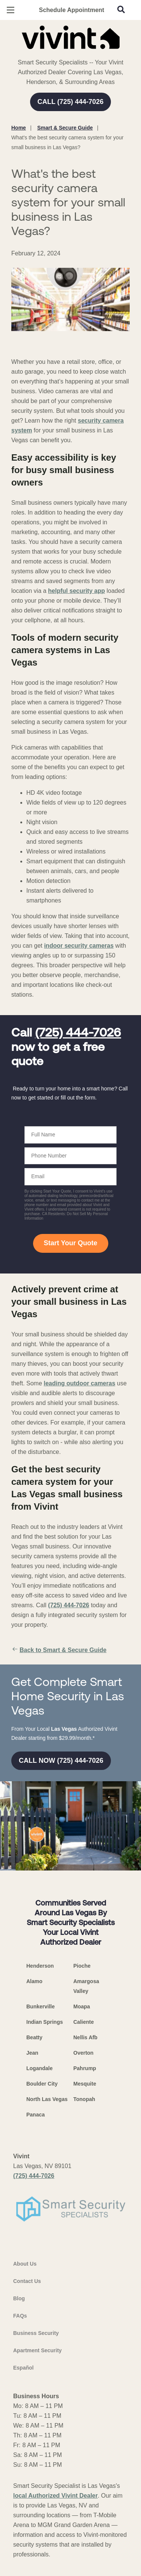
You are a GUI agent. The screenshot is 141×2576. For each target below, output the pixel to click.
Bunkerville (40, 2006)
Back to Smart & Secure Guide (58, 1650)
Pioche (82, 1966)
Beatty (34, 2037)
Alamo (34, 1981)
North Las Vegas (47, 2099)
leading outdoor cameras (79, 1383)
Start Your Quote (70, 1243)
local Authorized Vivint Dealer (55, 2495)
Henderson (40, 1966)
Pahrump (84, 2068)
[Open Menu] (10, 10)
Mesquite (84, 2084)
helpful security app (76, 591)
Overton (83, 2053)
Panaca (35, 2115)
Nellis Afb (85, 2037)
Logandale (39, 2068)
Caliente (83, 2022)
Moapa (81, 2006)
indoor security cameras (79, 945)
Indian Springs (44, 2022)
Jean (32, 2053)
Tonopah (84, 2099)
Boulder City (42, 2084)
